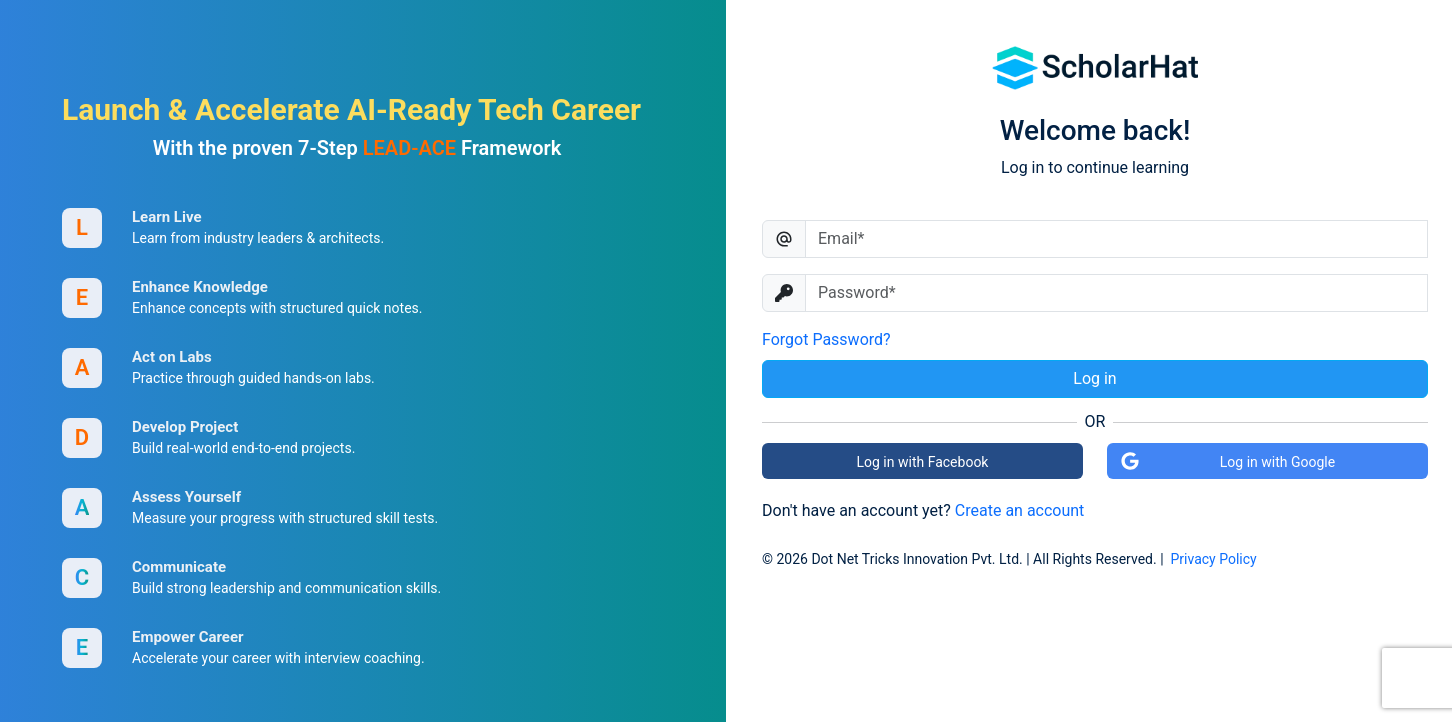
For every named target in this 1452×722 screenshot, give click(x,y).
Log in (1094, 378)
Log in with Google (1227, 461)
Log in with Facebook (923, 462)
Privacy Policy (1214, 559)
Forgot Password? (826, 339)
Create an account (1020, 510)
